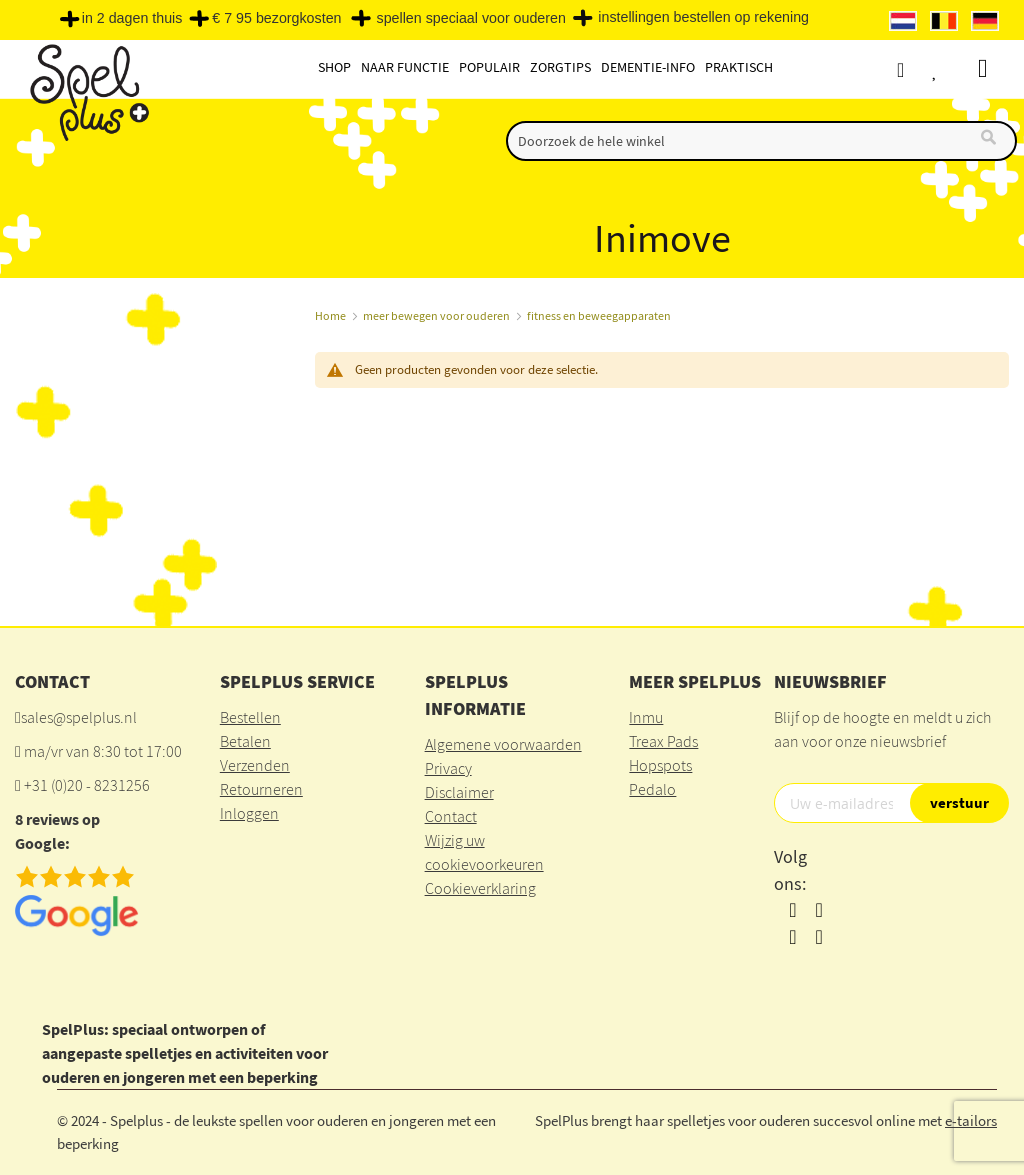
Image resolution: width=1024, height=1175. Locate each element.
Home (330, 315)
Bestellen (250, 717)
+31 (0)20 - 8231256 (87, 785)
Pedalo (652, 789)
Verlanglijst (956, 69)
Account (918, 69)
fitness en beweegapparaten (599, 315)
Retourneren (261, 789)
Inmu (646, 717)
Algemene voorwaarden (503, 744)
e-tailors (971, 1120)
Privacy (448, 768)
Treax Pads (663, 741)
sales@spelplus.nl (79, 717)
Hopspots (660, 765)
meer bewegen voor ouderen (436, 315)
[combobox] (761, 141)
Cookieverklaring (480, 888)
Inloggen (249, 813)
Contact (451, 816)
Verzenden (255, 765)
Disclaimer (459, 792)
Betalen (245, 741)
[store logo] (87, 91)
